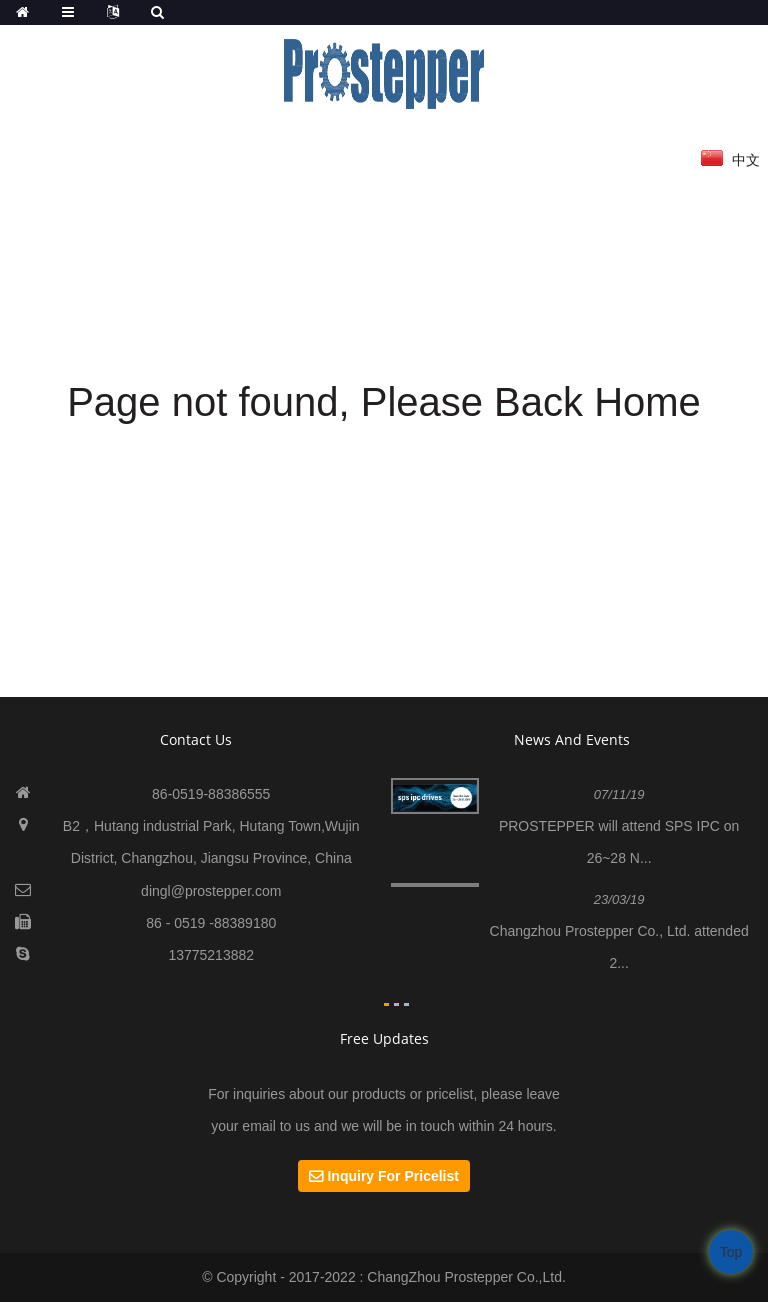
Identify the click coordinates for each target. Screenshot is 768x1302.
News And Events (572, 739)
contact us (196, 739)
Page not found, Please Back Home (384, 402)
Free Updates (384, 1038)
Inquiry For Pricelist (392, 1176)
